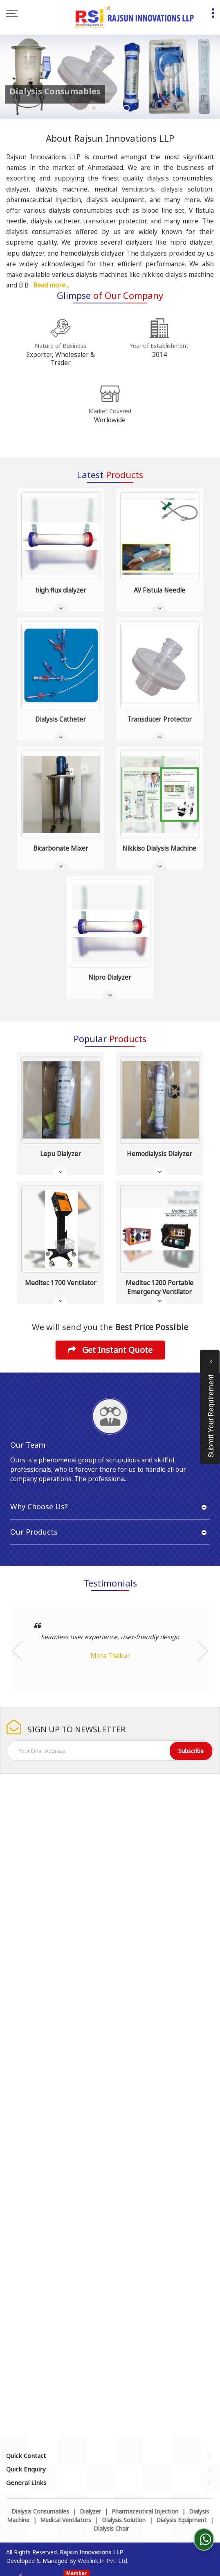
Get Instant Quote (110, 1349)
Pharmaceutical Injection (145, 2511)
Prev (17, 1651)
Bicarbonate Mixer (60, 848)
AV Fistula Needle (159, 590)
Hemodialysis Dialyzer (159, 1154)
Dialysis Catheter (60, 719)
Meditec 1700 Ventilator (61, 1283)
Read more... (51, 285)
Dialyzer (90, 2511)
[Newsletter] (110, 1750)
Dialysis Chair (111, 2528)
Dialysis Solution (124, 2520)
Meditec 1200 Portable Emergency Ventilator (159, 1287)
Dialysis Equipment (181, 2520)
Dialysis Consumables (40, 2511)
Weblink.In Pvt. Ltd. (103, 2561)
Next (203, 1651)
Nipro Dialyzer (109, 977)
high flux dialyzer (60, 590)
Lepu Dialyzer (60, 1154)
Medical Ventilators (65, 2520)
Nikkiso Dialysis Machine (159, 848)
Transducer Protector (159, 719)
